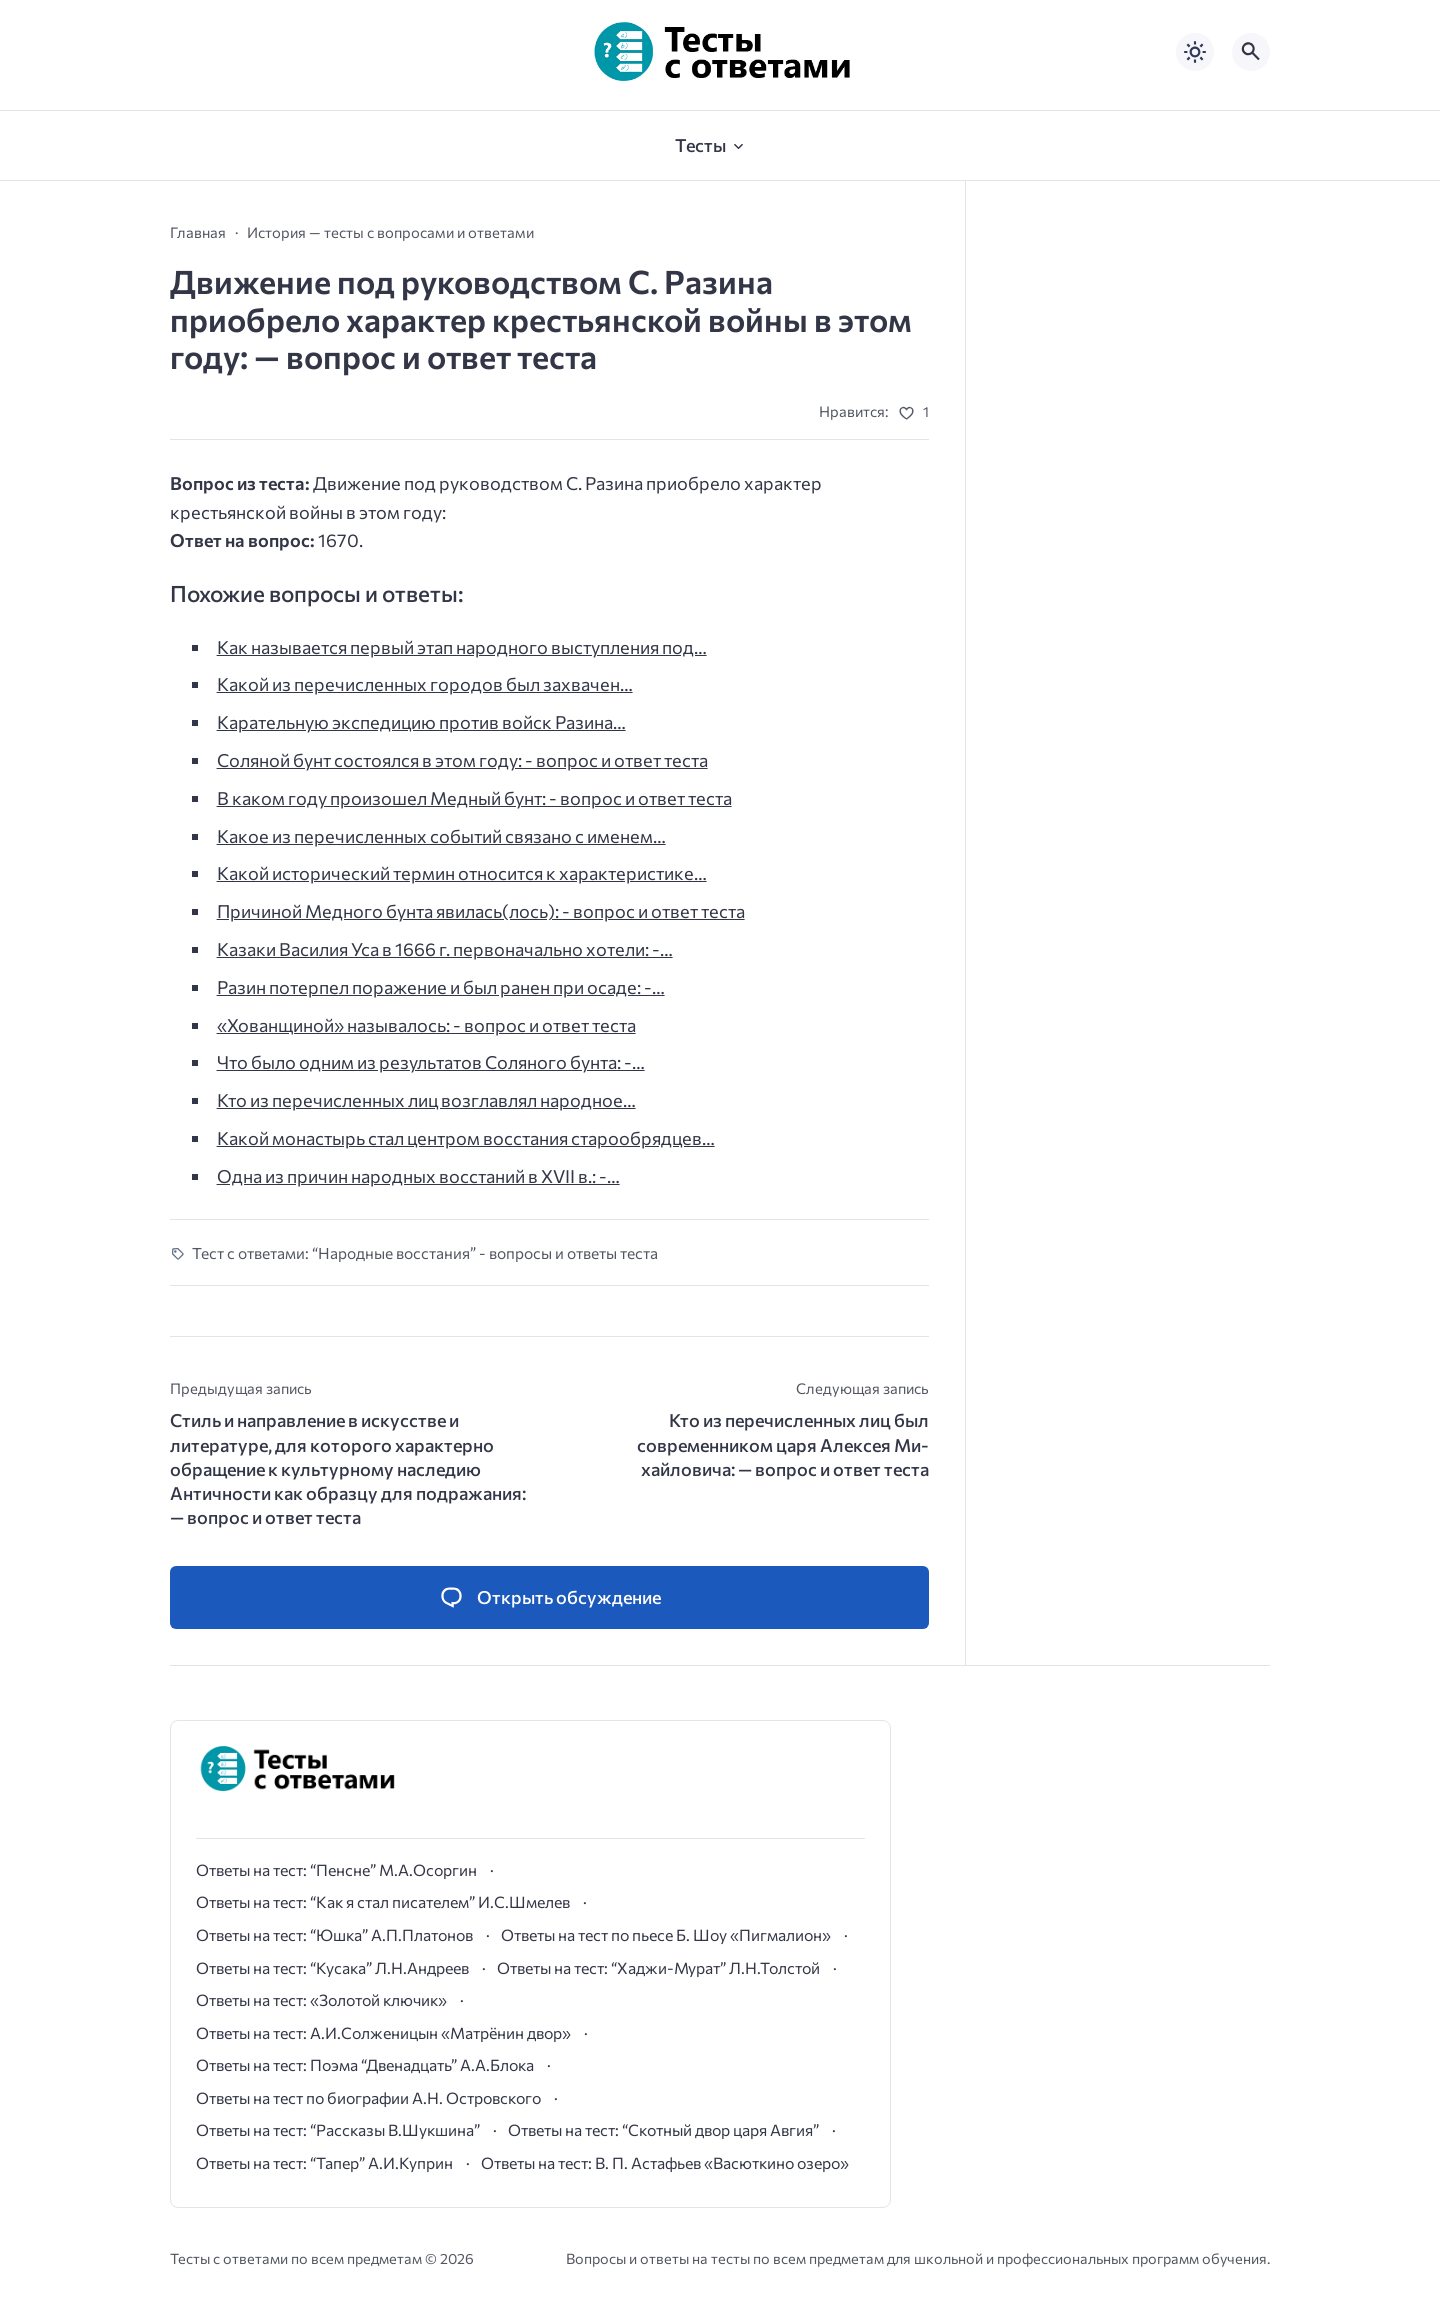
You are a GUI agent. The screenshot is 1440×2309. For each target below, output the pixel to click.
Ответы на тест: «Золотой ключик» (321, 1999)
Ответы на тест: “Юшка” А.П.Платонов (334, 1934)
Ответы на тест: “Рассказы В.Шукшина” (338, 2129)
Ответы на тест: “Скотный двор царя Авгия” (663, 2129)
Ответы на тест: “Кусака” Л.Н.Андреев (332, 1967)
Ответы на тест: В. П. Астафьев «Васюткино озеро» (665, 2162)
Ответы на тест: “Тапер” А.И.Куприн (324, 2162)
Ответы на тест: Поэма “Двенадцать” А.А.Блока (365, 2064)
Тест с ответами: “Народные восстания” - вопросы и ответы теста (425, 1252)
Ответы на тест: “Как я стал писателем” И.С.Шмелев (383, 1901)
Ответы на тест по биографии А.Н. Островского (368, 2097)
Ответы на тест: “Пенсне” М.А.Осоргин (336, 1869)
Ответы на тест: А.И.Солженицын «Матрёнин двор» (383, 2032)
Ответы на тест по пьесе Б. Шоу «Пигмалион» (666, 1934)
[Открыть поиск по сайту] (1251, 52)
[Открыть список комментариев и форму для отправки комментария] (549, 1597)
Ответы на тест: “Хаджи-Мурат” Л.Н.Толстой (658, 1967)
